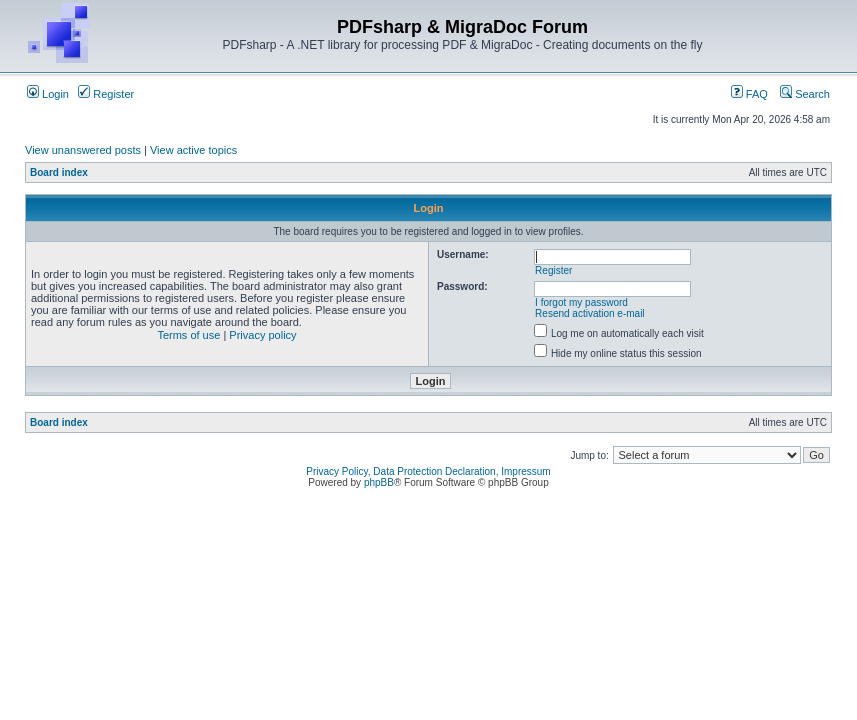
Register (106, 94)
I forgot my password (581, 302)
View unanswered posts (83, 150)
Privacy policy (262, 335)
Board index (59, 172)
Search (805, 94)
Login (48, 94)
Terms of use (188, 335)
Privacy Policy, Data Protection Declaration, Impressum (428, 471)
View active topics (193, 150)
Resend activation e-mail (590, 313)
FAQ (749, 94)
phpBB (379, 482)
